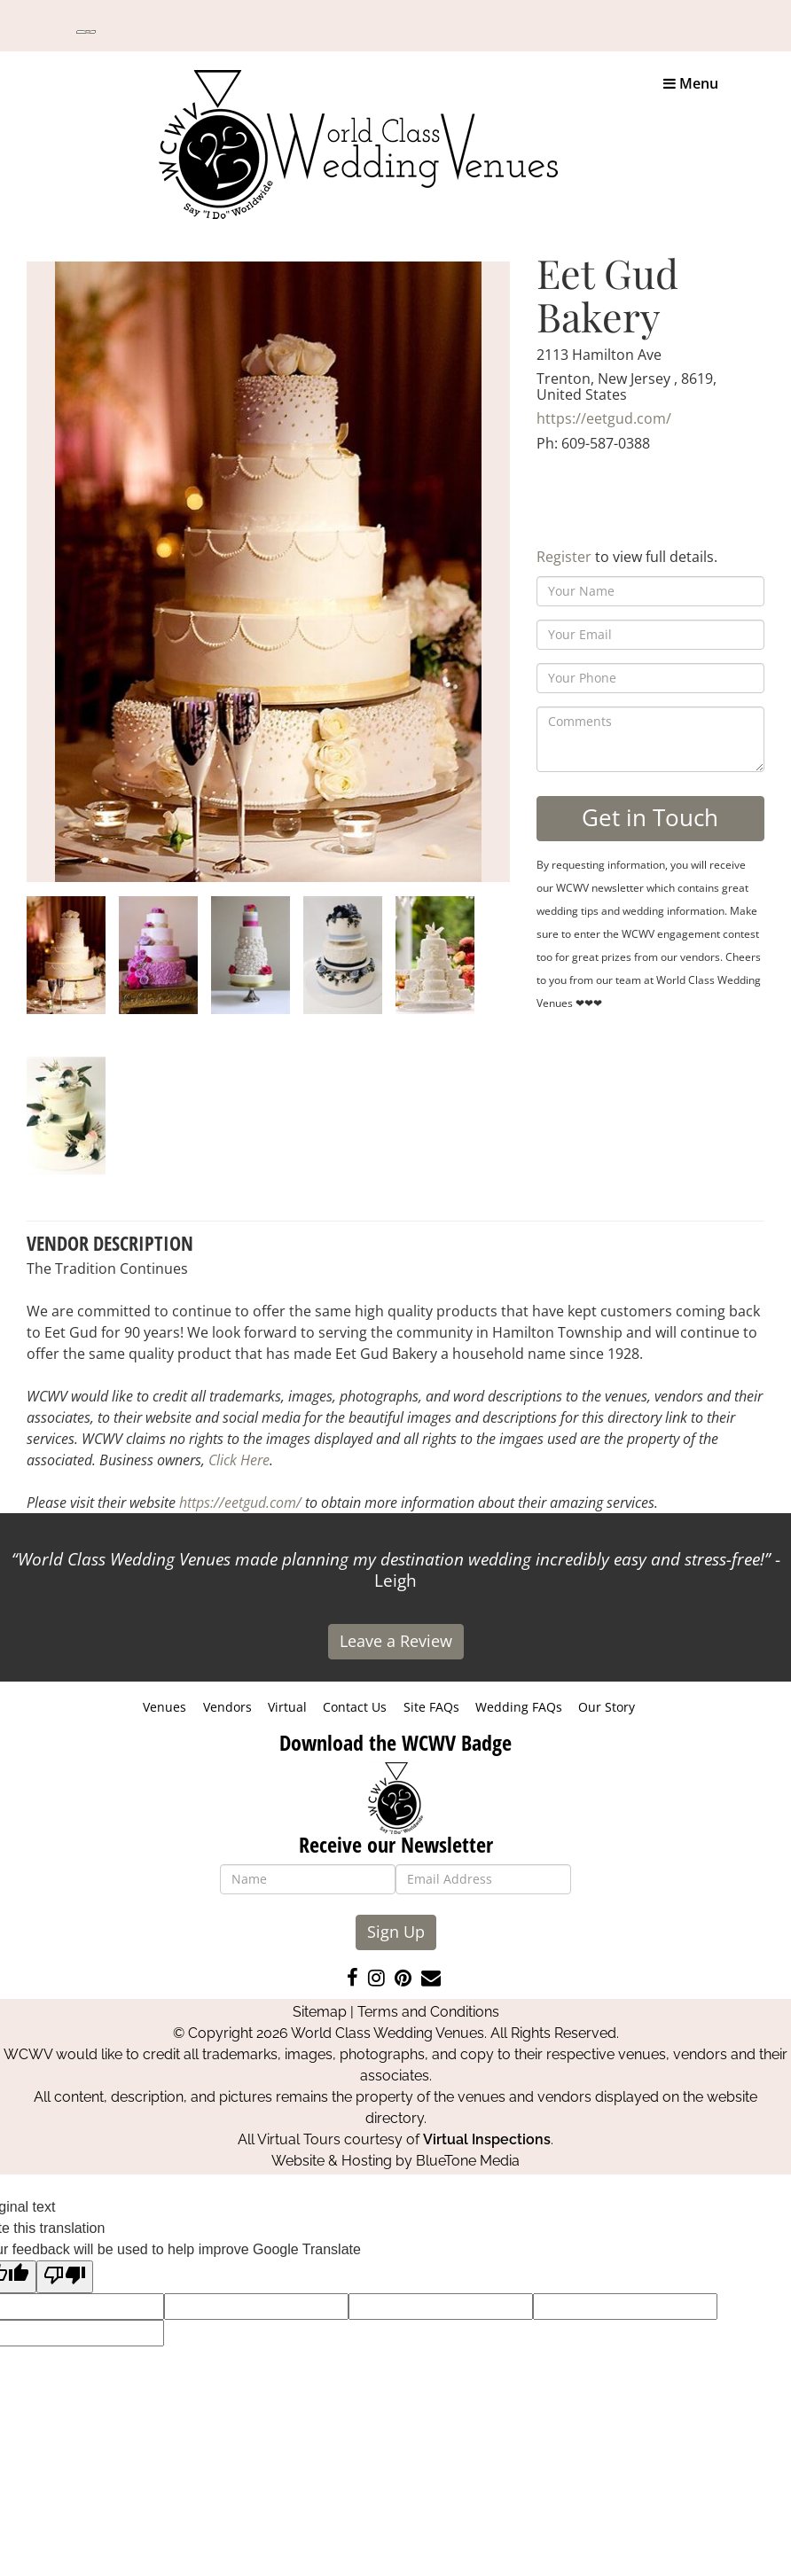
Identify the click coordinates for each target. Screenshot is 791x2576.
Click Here (239, 1460)
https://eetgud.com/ (603, 418)
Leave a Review (396, 1640)
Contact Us (355, 1706)
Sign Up (396, 1931)
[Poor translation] (64, 2276)
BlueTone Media (468, 2160)
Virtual (287, 1706)
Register (563, 556)
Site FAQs (431, 1706)
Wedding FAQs (518, 1706)
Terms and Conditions (428, 2011)
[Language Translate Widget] (86, 32)
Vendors (227, 1706)
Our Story (606, 1706)
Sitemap (320, 2011)
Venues (164, 1706)
